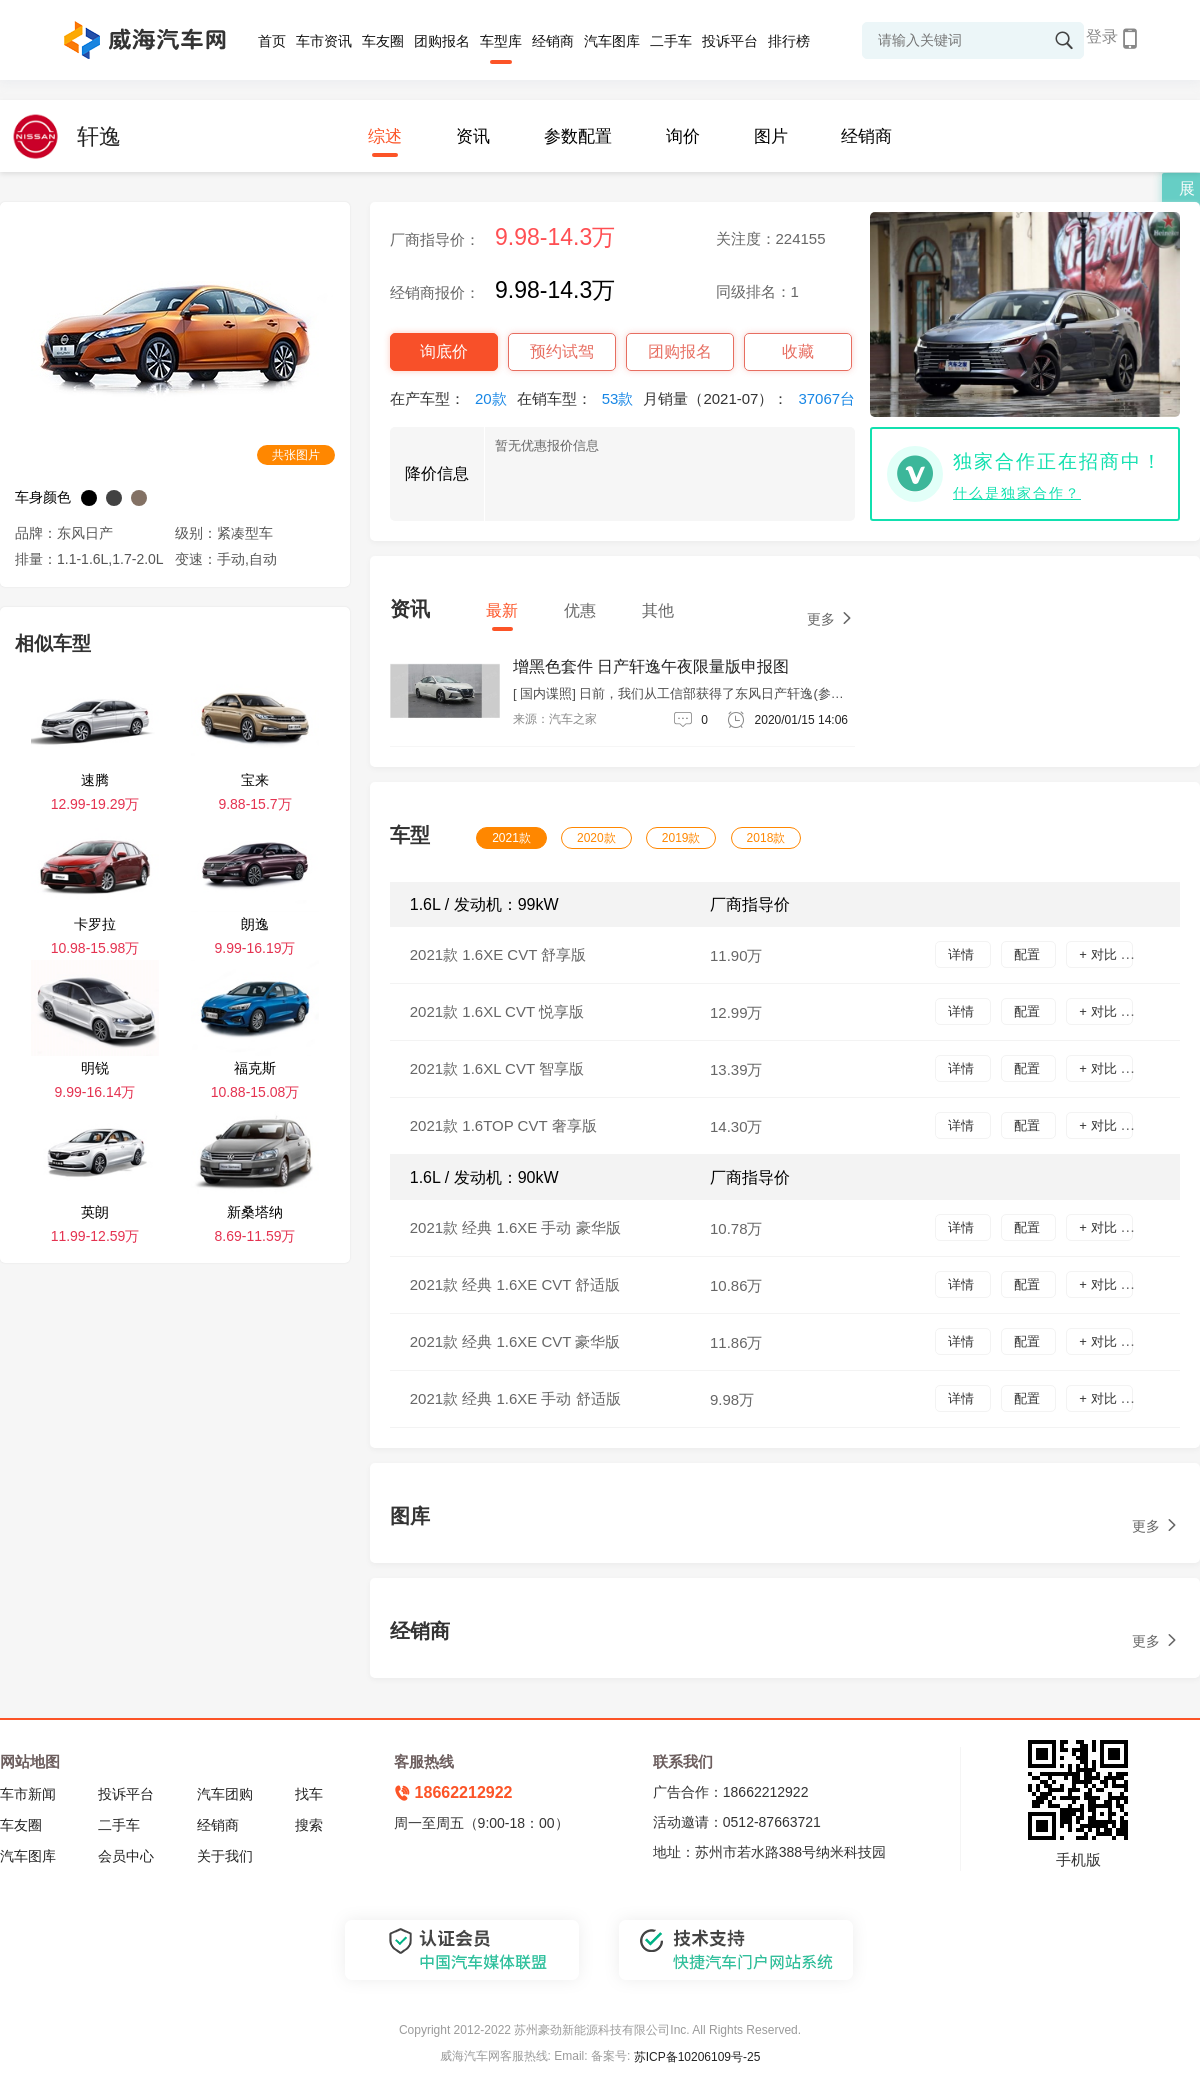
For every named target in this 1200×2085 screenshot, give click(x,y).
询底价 (444, 351)
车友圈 (383, 41)
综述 (385, 136)
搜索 (309, 1825)
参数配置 (578, 136)
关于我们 (225, 1856)
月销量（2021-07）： (754, 398)
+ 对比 (1099, 954)
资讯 (473, 136)
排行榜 (789, 41)
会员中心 (126, 1856)
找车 (309, 1794)
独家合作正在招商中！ (1058, 461)
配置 (1029, 954)
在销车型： (580, 398)
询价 (683, 136)
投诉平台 (730, 41)
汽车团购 (225, 1794)
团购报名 (442, 41)
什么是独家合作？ (1017, 493)
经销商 (553, 41)
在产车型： (453, 398)
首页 (272, 41)
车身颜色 (43, 497)
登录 (1102, 36)
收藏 (798, 351)
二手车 (671, 41)
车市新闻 (28, 1794)
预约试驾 (562, 351)
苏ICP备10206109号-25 (697, 2057)
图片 (771, 136)
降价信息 (437, 473)
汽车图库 (612, 41)
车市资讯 (324, 41)
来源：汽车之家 (555, 719)
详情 (963, 954)
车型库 (501, 41)
